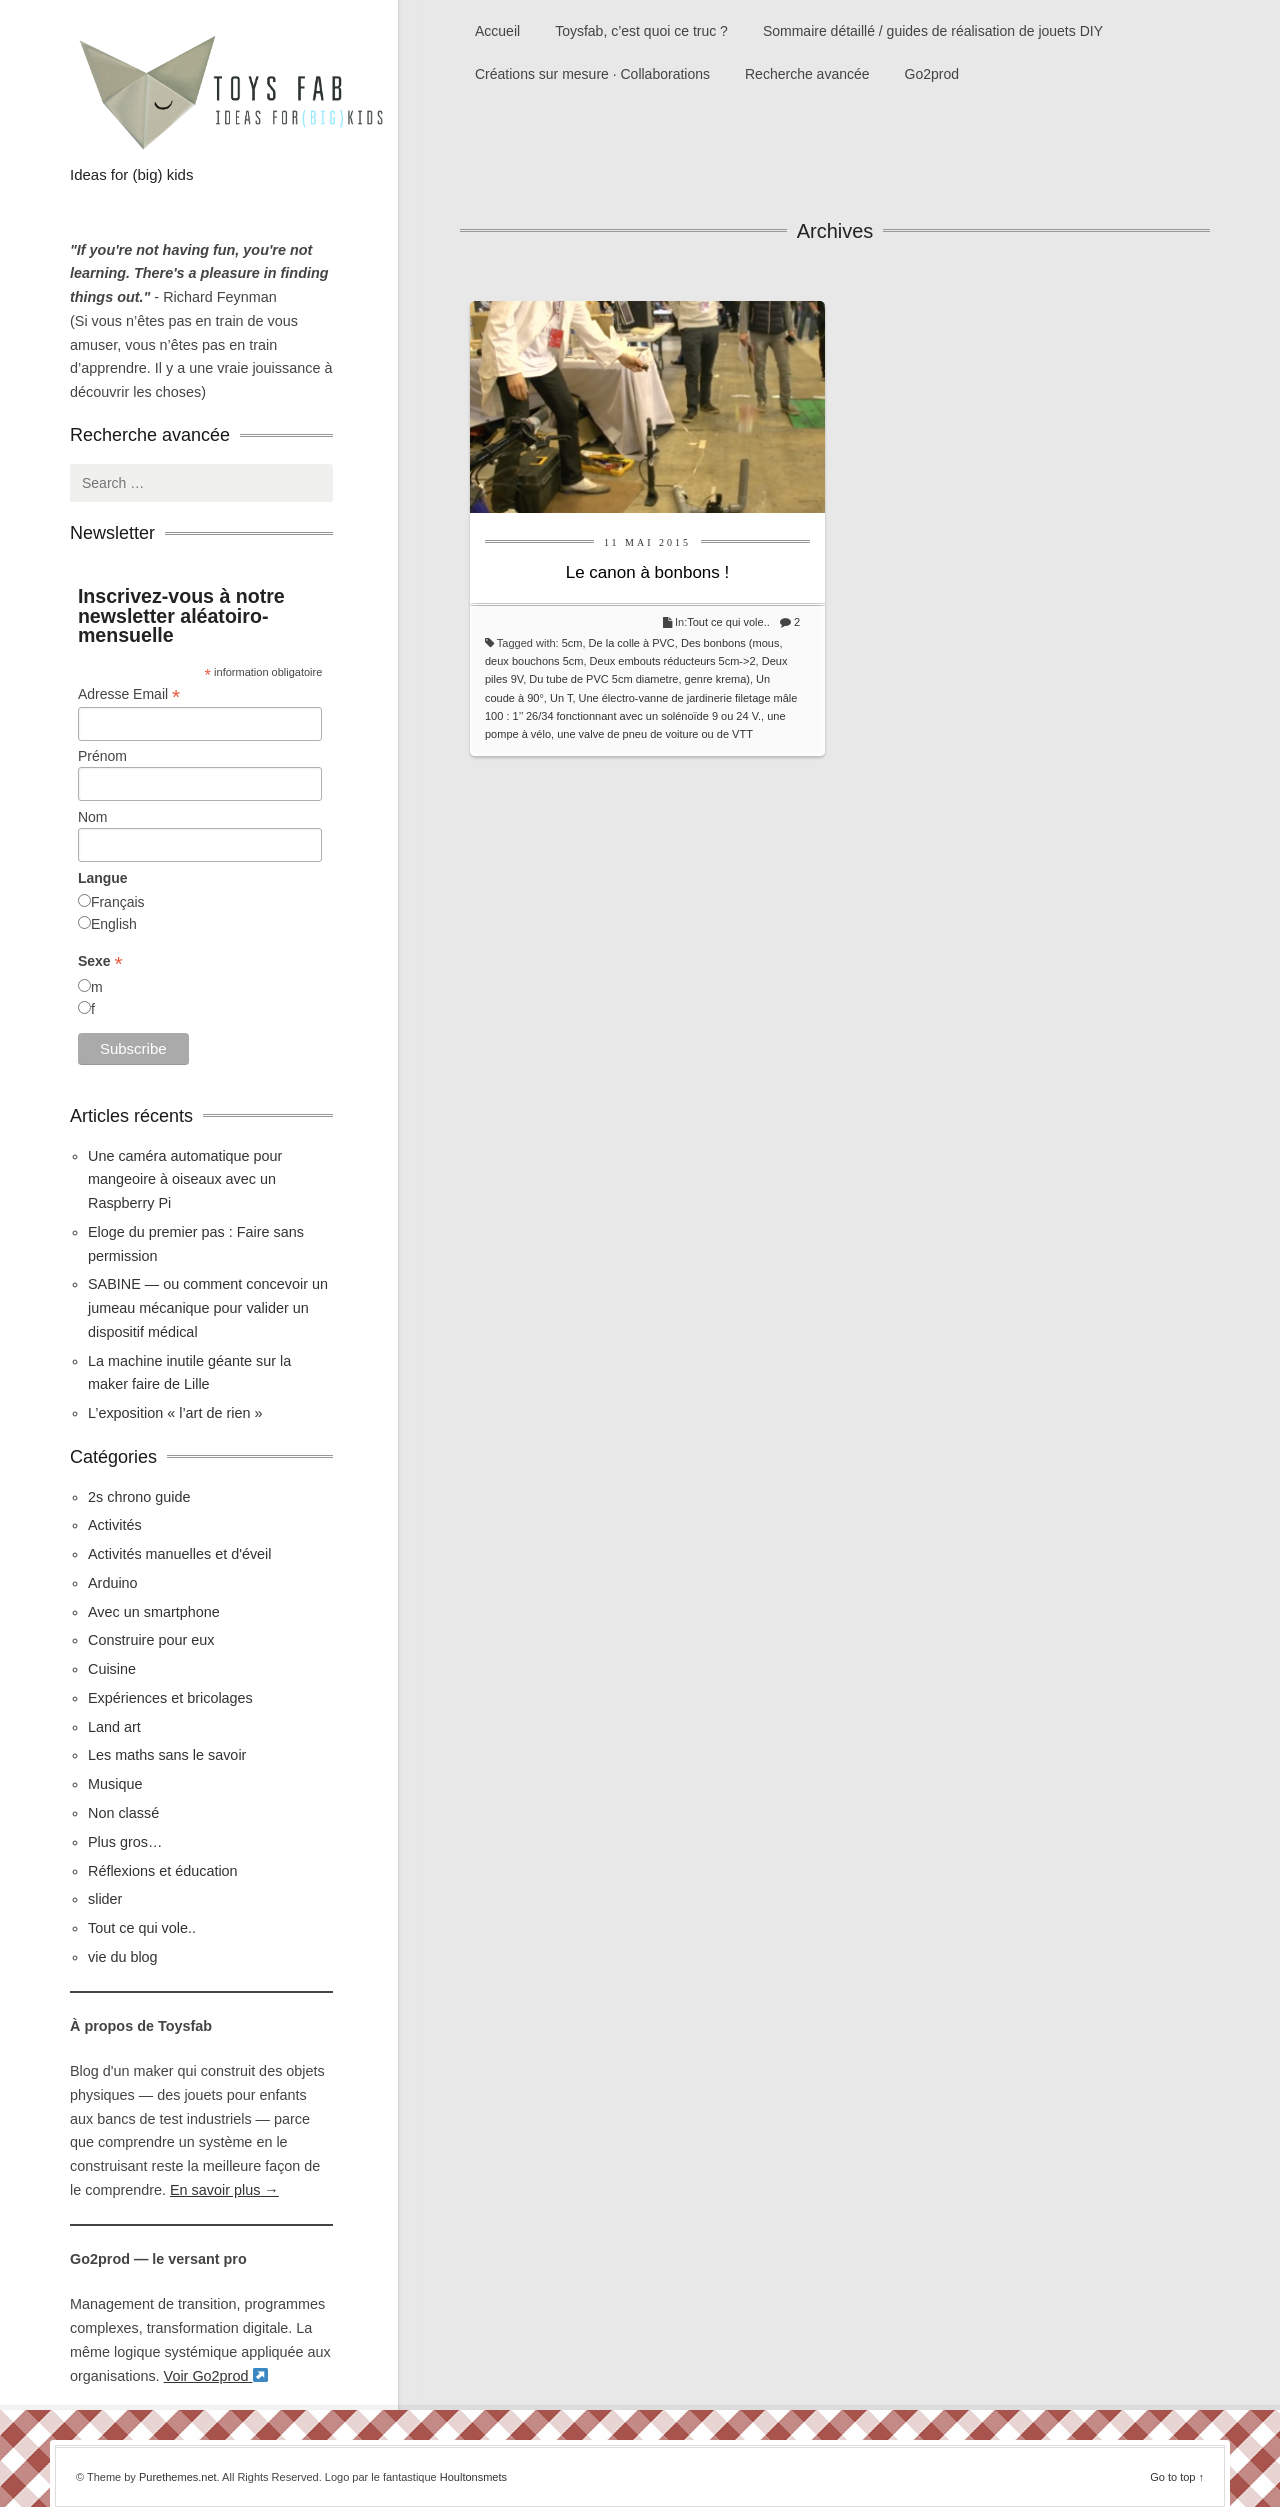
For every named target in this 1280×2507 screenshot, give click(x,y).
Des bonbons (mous (730, 643)
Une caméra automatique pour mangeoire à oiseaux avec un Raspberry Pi (185, 1180)
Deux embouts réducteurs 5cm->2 (673, 661)
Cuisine (112, 1669)
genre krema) (717, 679)
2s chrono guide (139, 1497)
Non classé (123, 1813)
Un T (561, 698)
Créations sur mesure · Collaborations (592, 74)
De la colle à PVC (632, 643)
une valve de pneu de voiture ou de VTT (655, 734)
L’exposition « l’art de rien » (175, 1413)
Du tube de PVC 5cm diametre (603, 679)
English (114, 924)
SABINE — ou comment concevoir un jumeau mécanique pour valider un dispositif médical (208, 1308)
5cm (572, 643)
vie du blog (123, 1957)
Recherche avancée (807, 74)
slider (105, 1899)
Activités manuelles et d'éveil (180, 1554)
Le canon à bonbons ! (648, 572)
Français (118, 902)
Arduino (113, 1583)
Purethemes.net (178, 2477)
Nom (93, 817)
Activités (115, 1525)
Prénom (102, 756)
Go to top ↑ (1177, 2477)
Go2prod (932, 74)
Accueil (497, 31)
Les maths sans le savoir (167, 1755)
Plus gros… (125, 1842)
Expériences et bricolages (172, 1698)
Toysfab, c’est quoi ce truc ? (641, 31)
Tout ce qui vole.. (728, 622)
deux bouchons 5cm (534, 661)
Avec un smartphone (154, 1612)
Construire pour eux (151, 1640)
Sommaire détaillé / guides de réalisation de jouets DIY (933, 31)
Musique (115, 1784)
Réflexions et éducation (163, 1871)
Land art (114, 1727)
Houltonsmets (473, 2477)
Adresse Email (129, 694)
